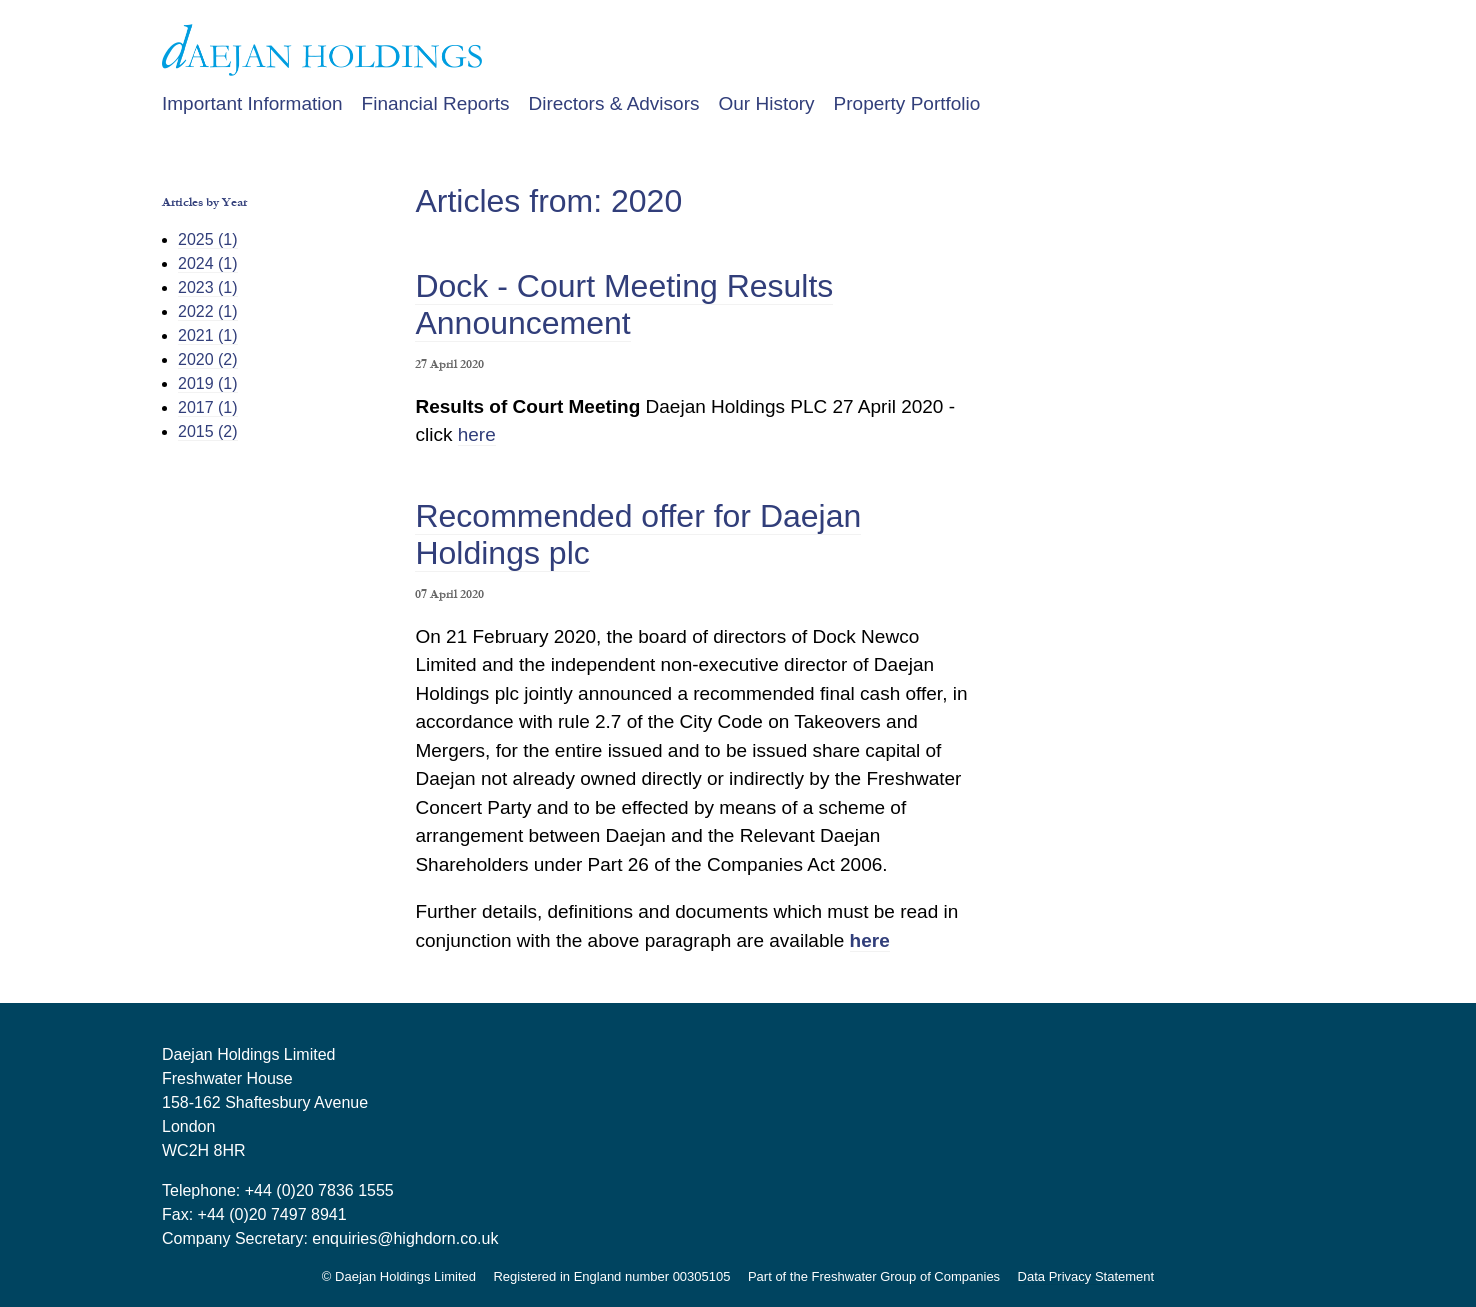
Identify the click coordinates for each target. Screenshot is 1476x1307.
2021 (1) (208, 335)
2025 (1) (208, 239)
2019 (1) (208, 383)
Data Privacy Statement (1086, 1276)
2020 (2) (208, 359)
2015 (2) (208, 431)
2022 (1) (208, 311)
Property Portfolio (907, 103)
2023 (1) (208, 287)
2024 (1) (208, 263)
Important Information (252, 103)
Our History (766, 103)
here (477, 434)
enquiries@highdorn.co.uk (405, 1238)
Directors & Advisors (613, 103)
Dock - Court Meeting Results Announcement (624, 304)
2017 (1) (208, 407)
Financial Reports (436, 103)
